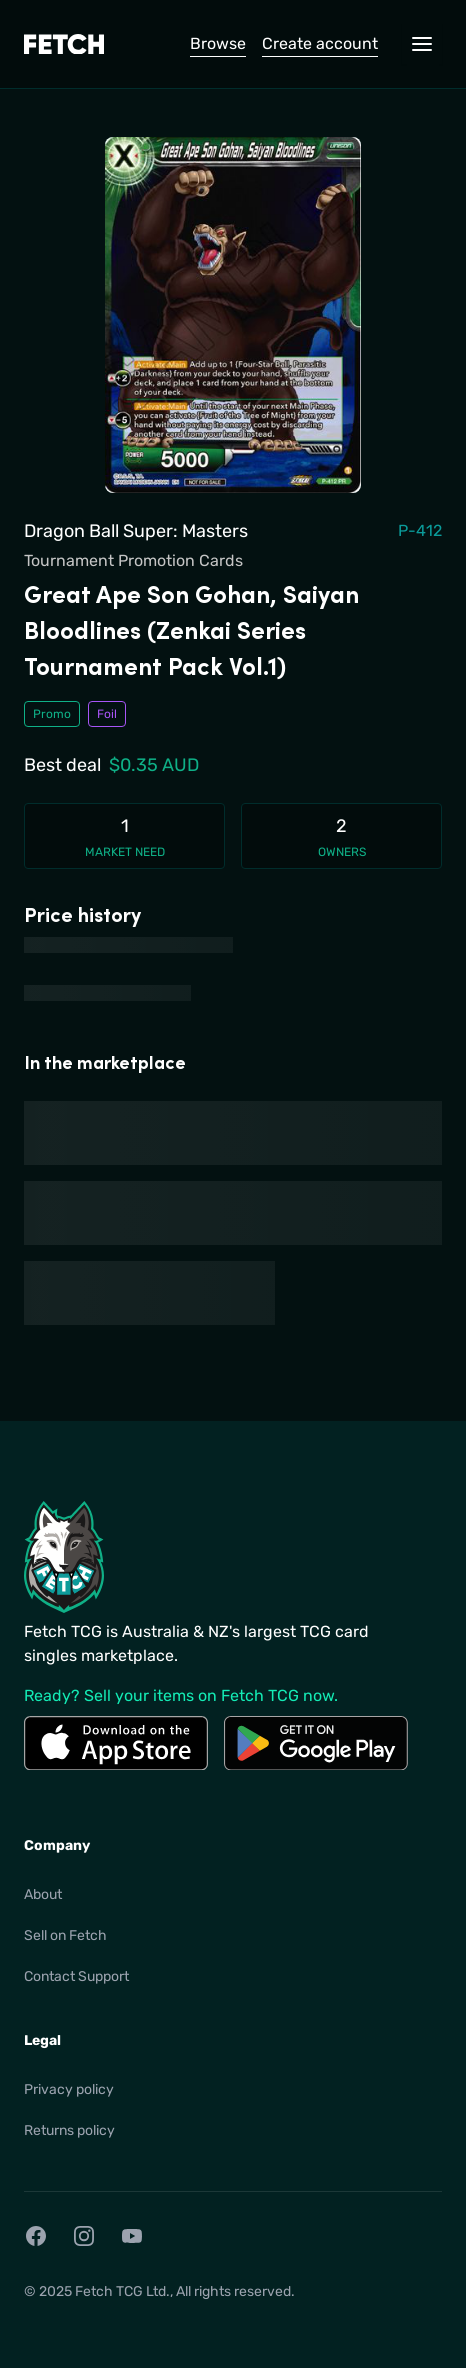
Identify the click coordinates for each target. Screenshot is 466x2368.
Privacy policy (69, 2089)
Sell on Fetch (65, 1935)
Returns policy (69, 2130)
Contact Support (76, 1976)
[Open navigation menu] (422, 44)
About (43, 1894)
